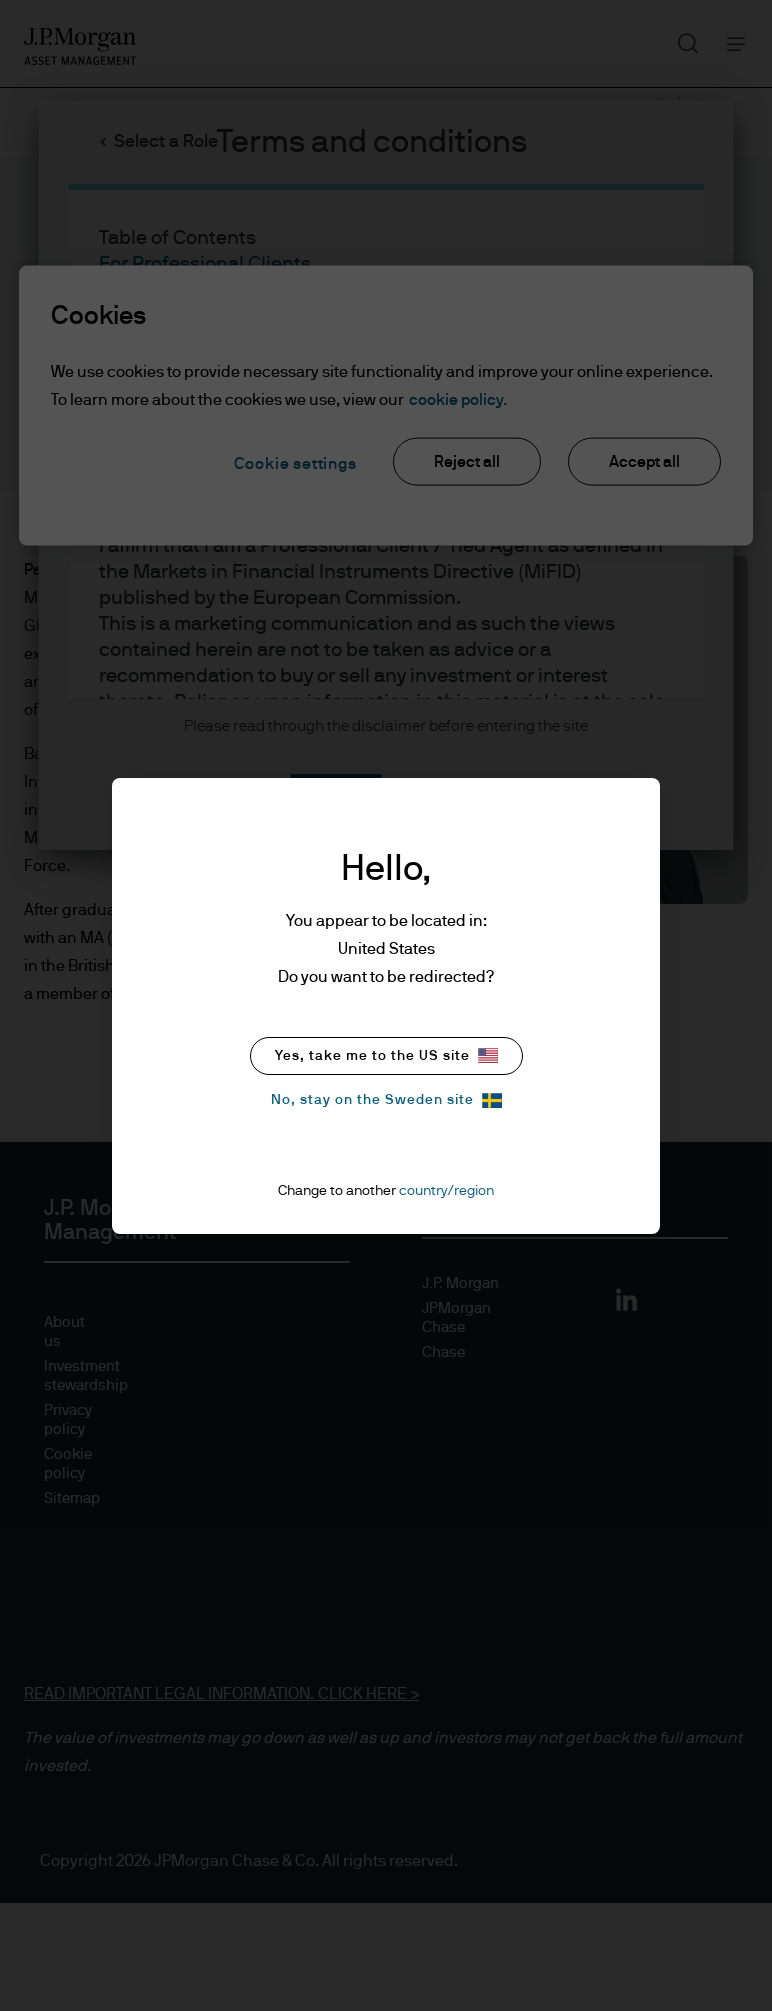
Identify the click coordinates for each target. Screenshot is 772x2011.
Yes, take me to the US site (386, 1055)
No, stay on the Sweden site (386, 1100)
